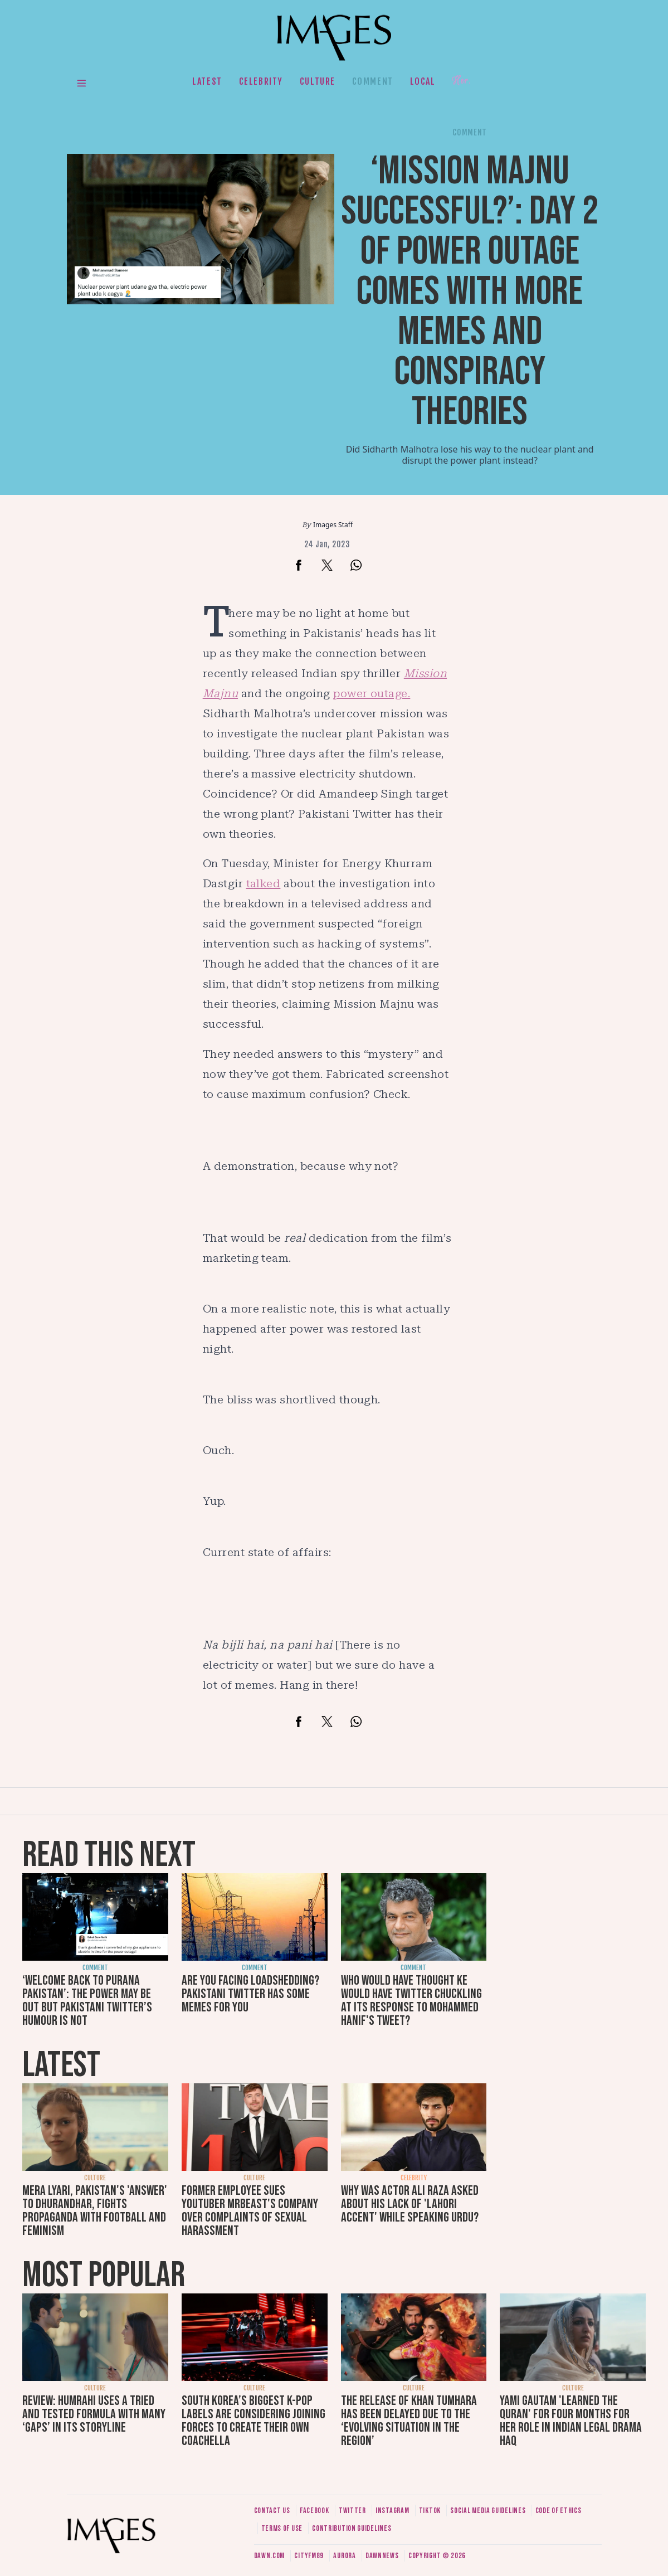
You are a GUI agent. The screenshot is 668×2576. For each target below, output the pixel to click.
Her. (461, 81)
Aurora (344, 2555)
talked (263, 883)
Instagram (392, 2510)
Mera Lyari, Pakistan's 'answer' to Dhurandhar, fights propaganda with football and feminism (94, 2211)
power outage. (371, 693)
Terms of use (282, 2528)
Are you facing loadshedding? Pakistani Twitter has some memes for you (250, 1993)
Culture (317, 81)
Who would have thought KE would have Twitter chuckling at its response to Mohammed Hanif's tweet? (411, 2000)
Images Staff (333, 524)
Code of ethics (558, 2510)
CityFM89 (309, 2555)
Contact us (272, 2510)
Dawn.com (269, 2555)
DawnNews (382, 2555)
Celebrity (261, 81)
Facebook (314, 2510)
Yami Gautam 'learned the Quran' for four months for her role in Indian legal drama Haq (571, 2421)
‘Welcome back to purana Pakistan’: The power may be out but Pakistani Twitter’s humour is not (87, 2000)
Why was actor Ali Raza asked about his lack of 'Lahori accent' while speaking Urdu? (410, 2204)
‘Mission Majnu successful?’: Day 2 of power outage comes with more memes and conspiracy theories (469, 291)
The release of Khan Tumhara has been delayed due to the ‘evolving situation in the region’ (409, 2421)
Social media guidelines (487, 2510)
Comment (372, 81)
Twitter (352, 2510)
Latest (207, 81)
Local (423, 81)
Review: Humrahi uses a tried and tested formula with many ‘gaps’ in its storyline (93, 2414)
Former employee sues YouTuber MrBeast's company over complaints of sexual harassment (250, 2211)
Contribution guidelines (351, 2528)
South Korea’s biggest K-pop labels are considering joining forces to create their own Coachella (253, 2421)
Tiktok (430, 2510)
